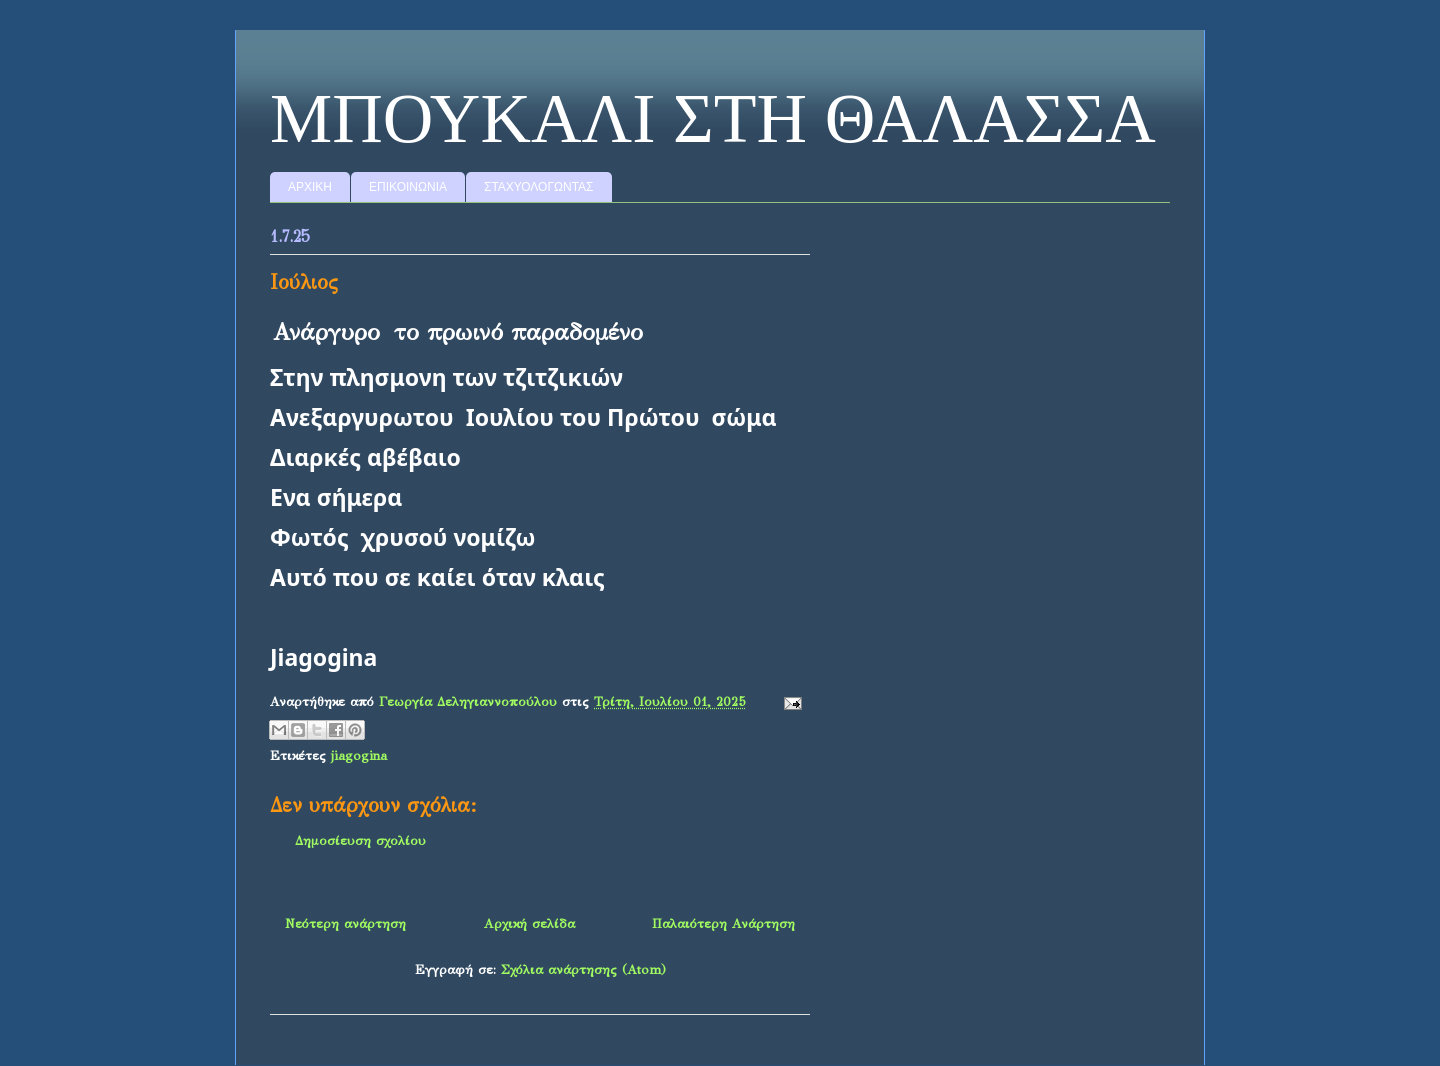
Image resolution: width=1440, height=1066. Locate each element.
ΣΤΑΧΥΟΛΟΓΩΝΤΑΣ (539, 187)
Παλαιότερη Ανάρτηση (723, 924)
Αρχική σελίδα (529, 924)
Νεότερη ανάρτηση (345, 924)
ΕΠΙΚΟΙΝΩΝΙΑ (408, 187)
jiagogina (359, 756)
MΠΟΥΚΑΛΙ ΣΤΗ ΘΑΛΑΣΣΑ (713, 118)
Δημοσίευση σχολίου (360, 841)
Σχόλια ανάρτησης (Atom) (583, 970)
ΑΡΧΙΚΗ (310, 187)
